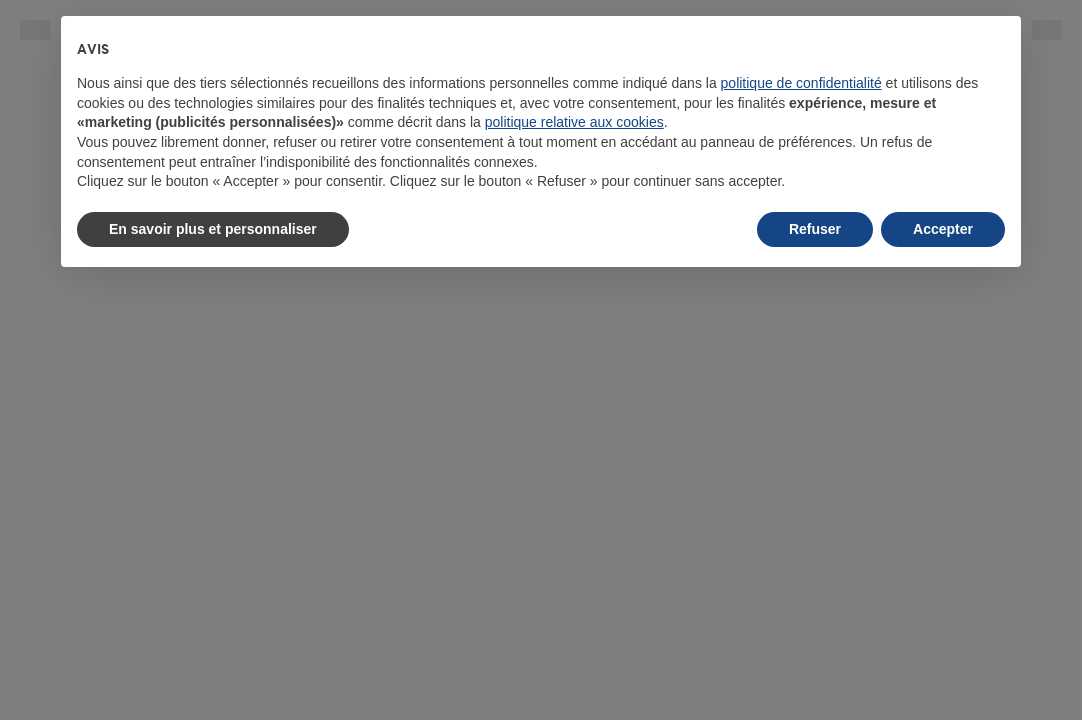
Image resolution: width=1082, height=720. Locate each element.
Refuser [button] (815, 229)
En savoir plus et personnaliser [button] (213, 229)
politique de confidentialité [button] (801, 83)
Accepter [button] (943, 229)
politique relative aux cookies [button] (574, 122)
